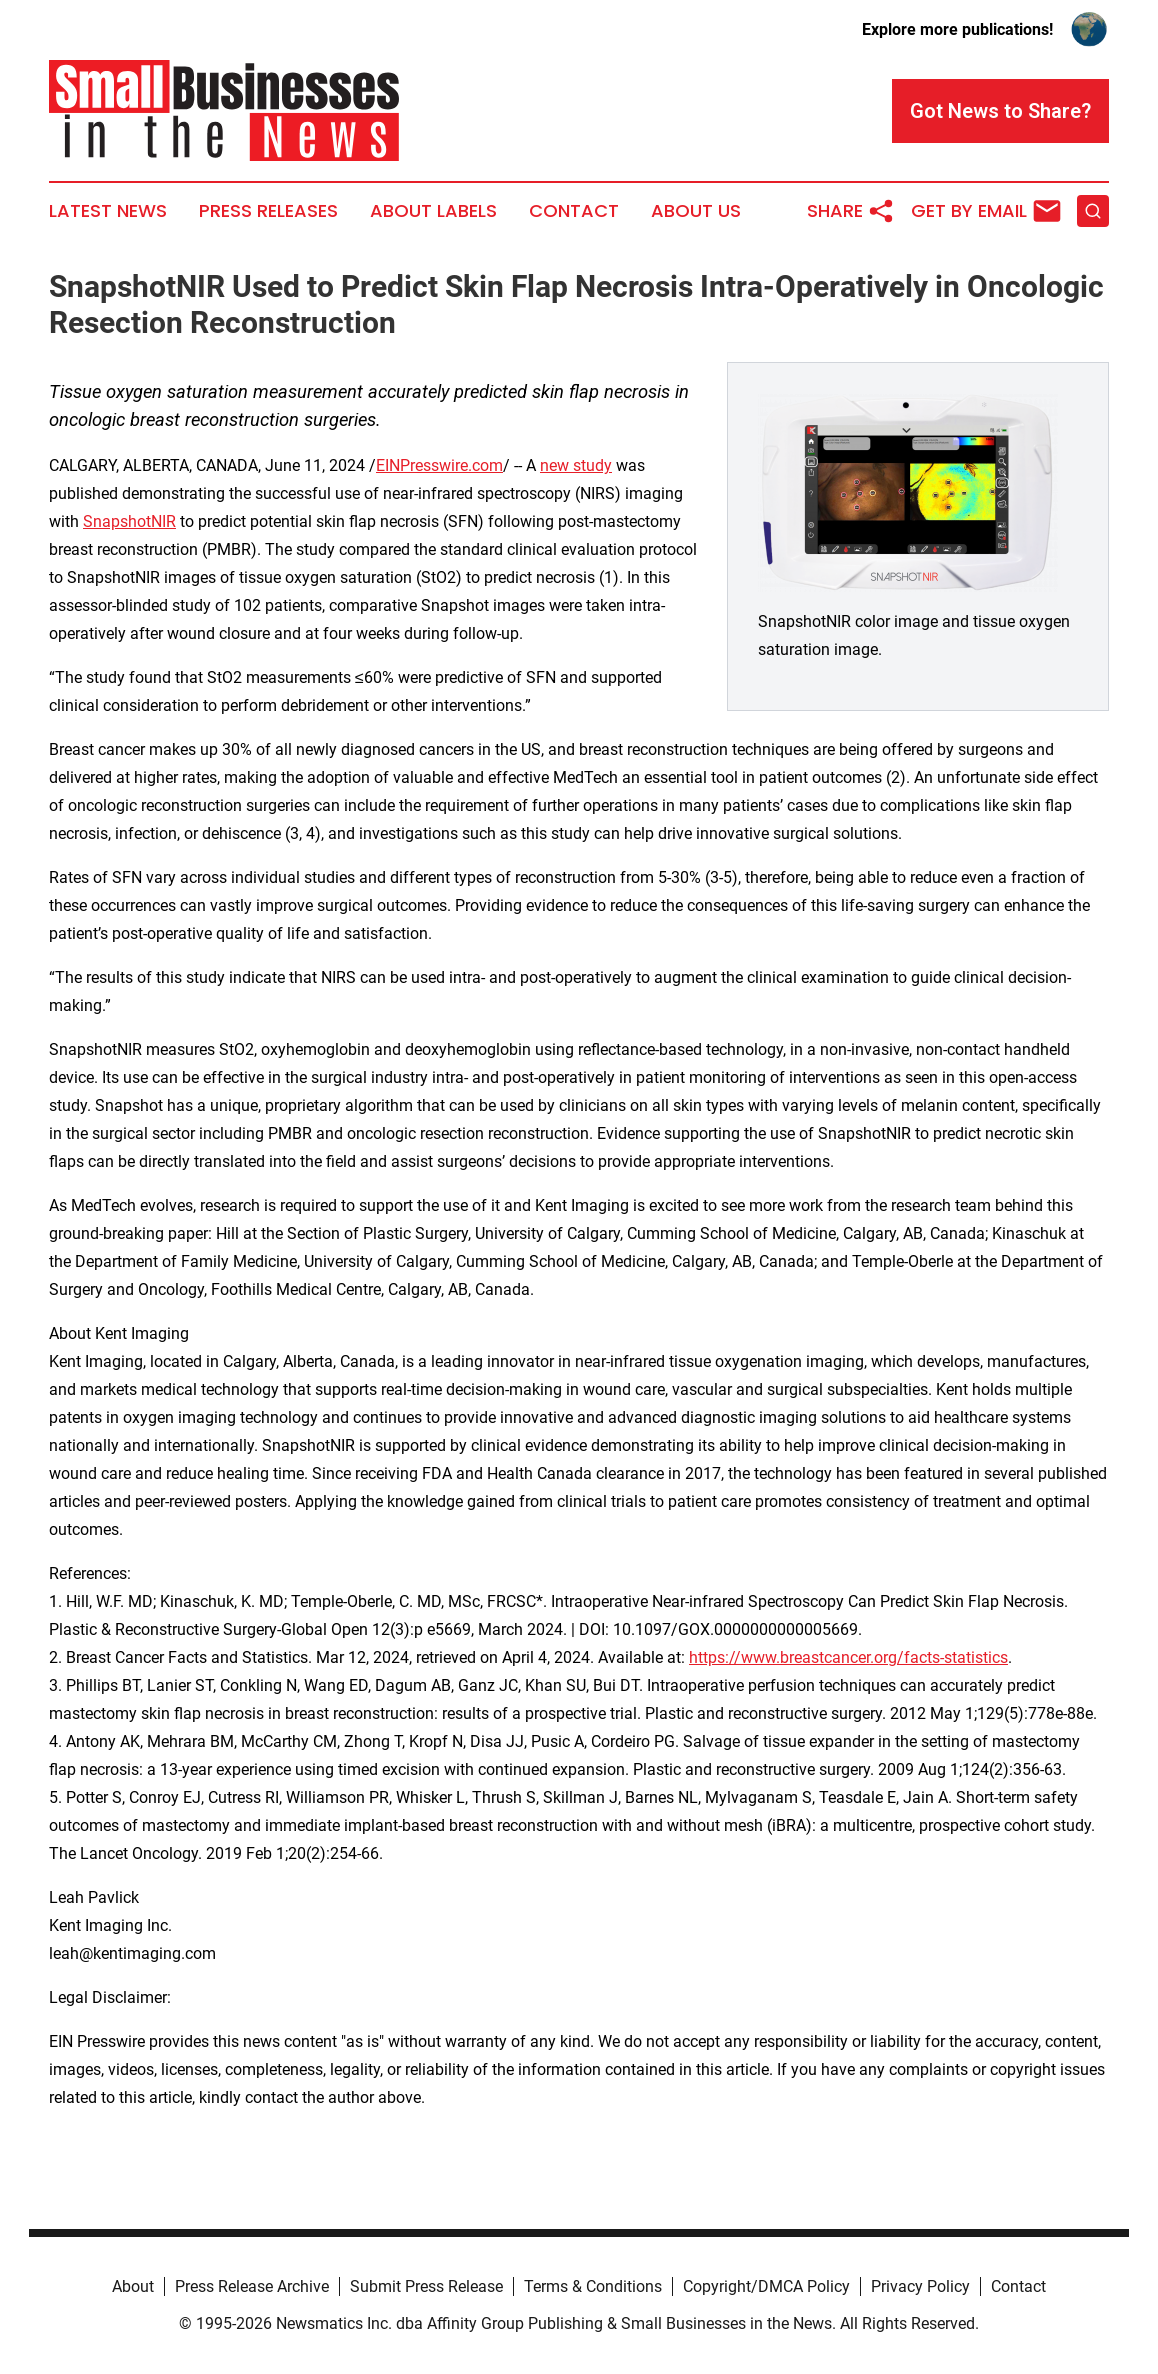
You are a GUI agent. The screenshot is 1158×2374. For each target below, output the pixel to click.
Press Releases (268, 211)
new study (576, 465)
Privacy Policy (920, 2286)
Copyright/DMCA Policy (766, 2286)
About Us (696, 211)
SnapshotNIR (129, 521)
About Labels (433, 211)
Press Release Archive (252, 2286)
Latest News (108, 211)
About (133, 2286)
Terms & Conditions (593, 2286)
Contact (574, 211)
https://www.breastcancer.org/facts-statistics (848, 1657)
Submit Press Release (426, 2286)
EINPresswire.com (439, 465)
